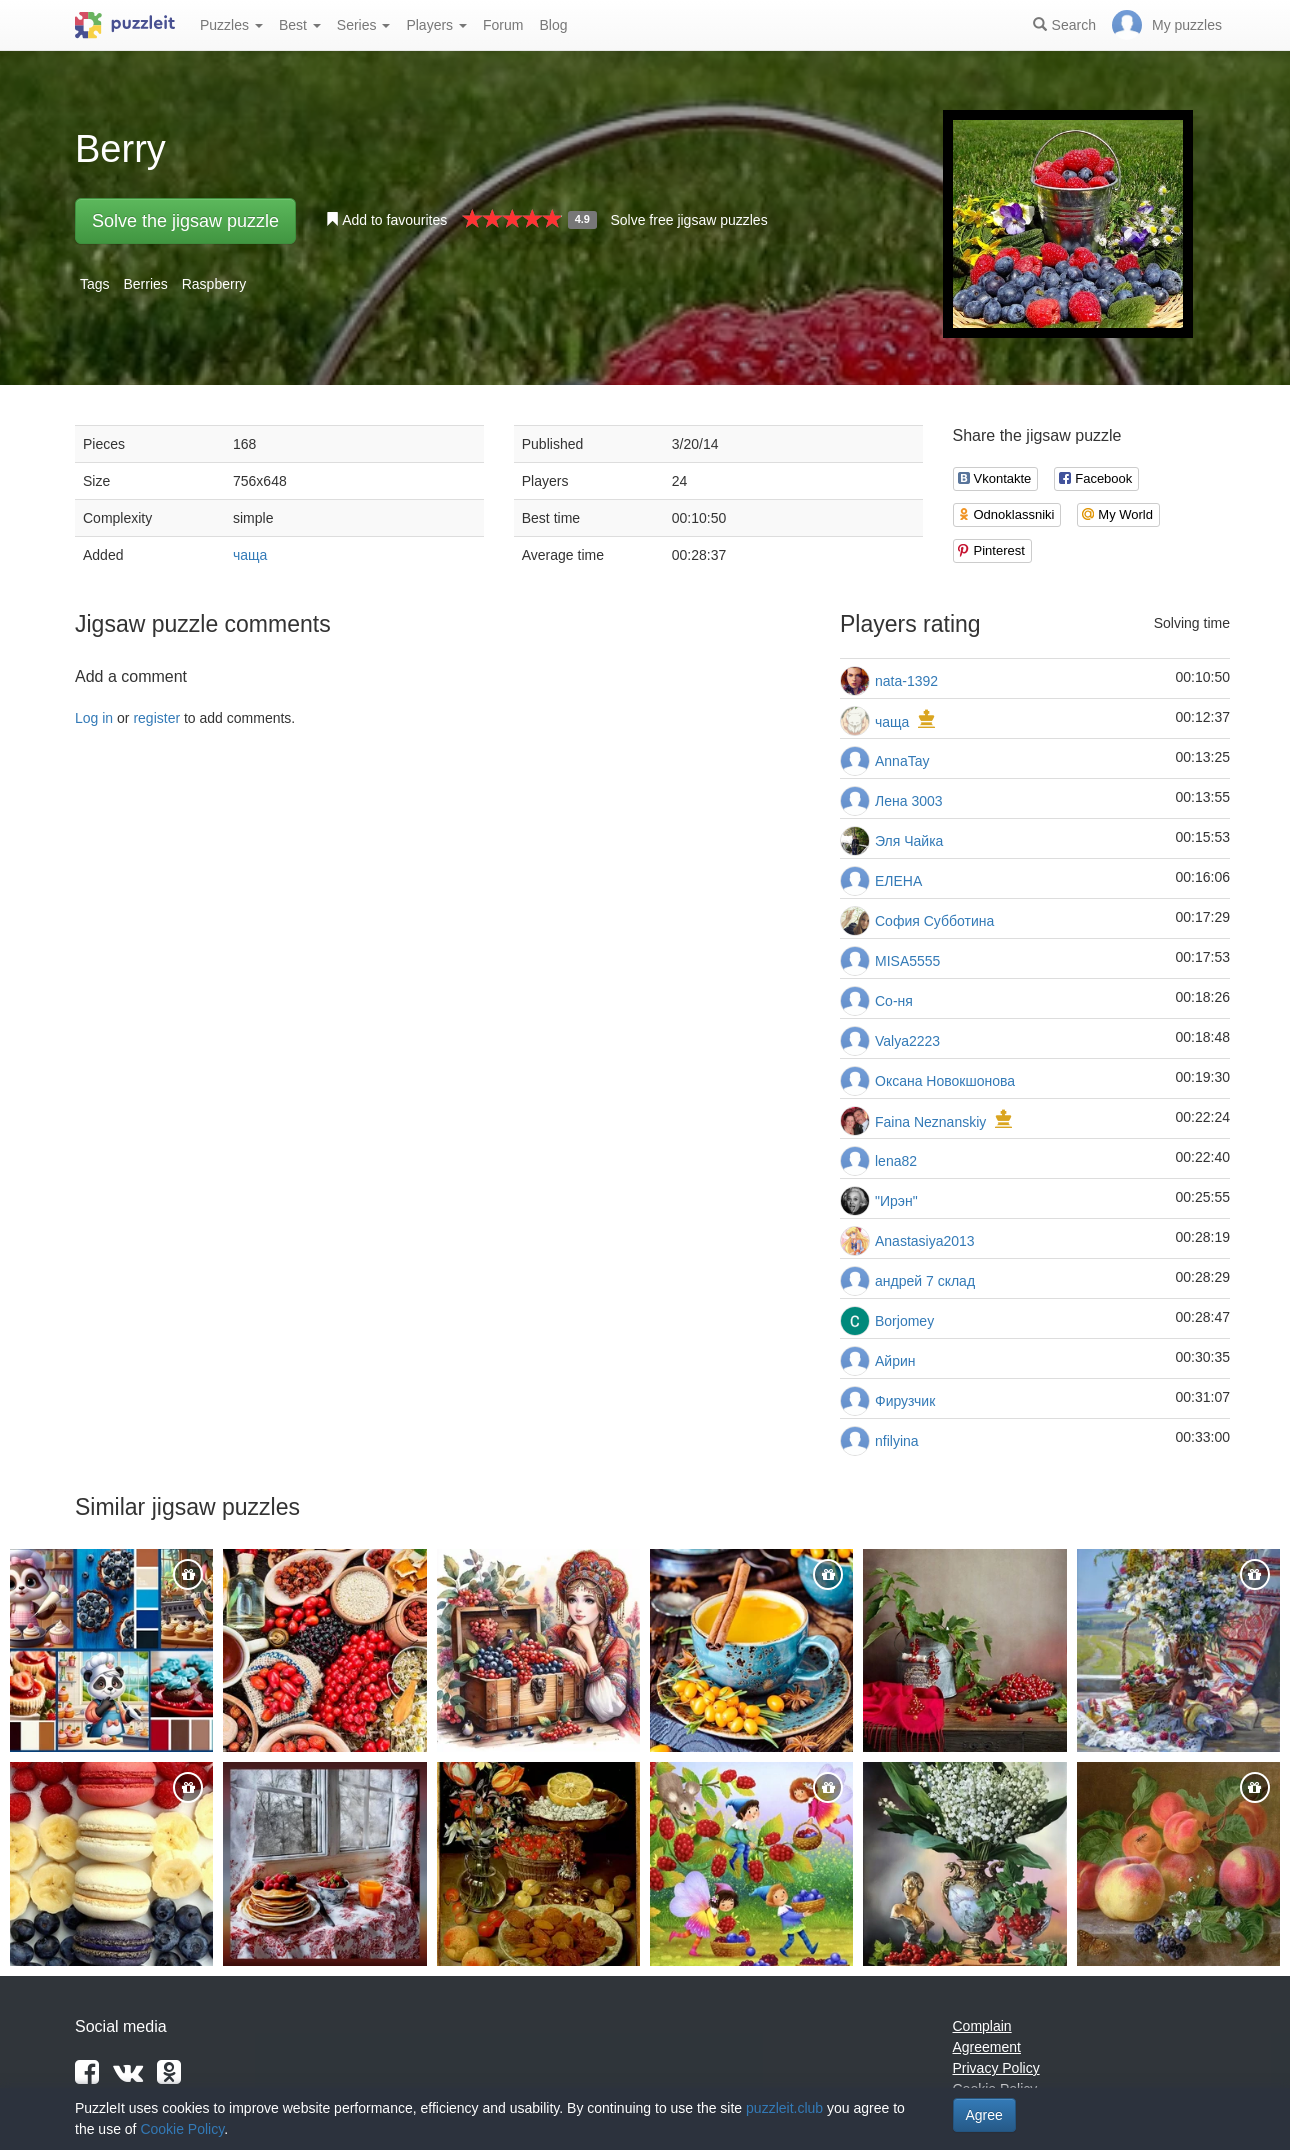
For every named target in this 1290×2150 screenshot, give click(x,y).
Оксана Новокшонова (945, 1081)
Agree (984, 2115)
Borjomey (904, 1321)
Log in (94, 718)
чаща (250, 555)
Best (300, 25)
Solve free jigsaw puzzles (688, 220)
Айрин (895, 1361)
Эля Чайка (909, 841)
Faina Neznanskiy (930, 1122)
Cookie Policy (182, 2129)
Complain (982, 2026)
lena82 (896, 1161)
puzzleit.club (784, 2108)
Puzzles (231, 25)
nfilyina (897, 1441)
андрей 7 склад (925, 1281)
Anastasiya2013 (925, 1241)
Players (436, 25)
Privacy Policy (996, 2068)
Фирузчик (905, 1401)
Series (364, 25)
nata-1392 (906, 681)
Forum (503, 25)
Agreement (987, 2047)
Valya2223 (907, 1041)
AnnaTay (902, 761)
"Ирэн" (896, 1201)
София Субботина (934, 921)
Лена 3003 (909, 801)
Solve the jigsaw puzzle (185, 221)
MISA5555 (907, 961)
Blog (553, 25)
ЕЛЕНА (898, 881)
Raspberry (214, 284)
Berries (145, 284)
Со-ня (894, 1001)
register (156, 718)
